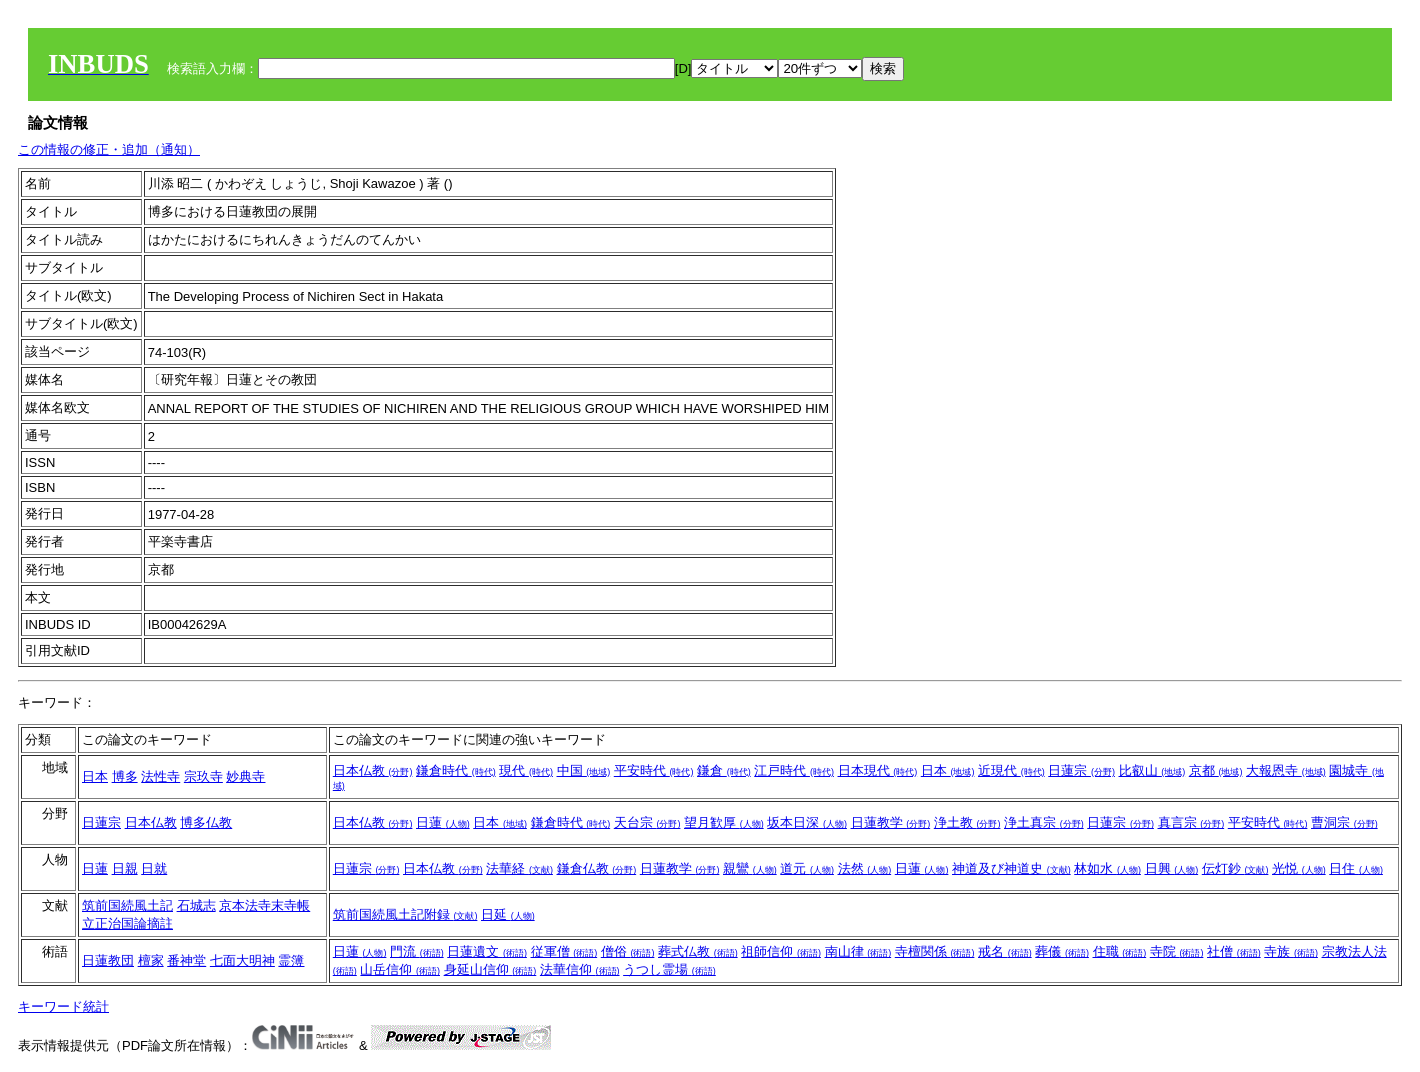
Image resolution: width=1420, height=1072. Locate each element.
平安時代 (654, 770)
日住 (1356, 868)
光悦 (1299, 868)
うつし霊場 (669, 969)
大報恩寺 (1286, 770)
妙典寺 (245, 776)
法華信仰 (580, 969)
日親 (125, 868)
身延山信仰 (490, 969)
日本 (95, 776)
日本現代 (878, 770)
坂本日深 (807, 822)
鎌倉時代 (456, 770)
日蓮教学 (891, 822)
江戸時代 (794, 770)
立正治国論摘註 (127, 923)
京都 (1216, 770)
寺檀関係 (935, 951)
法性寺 (160, 776)
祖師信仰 (781, 951)
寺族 (1291, 951)
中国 (584, 770)
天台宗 (647, 822)
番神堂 (186, 960)
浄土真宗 (1044, 822)
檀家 (151, 960)
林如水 (1107, 868)
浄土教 (967, 822)
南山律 (858, 951)
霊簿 (291, 960)
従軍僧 (564, 951)
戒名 (1005, 951)
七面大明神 (242, 960)
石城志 (196, 905)
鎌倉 (724, 770)
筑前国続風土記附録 (405, 914)
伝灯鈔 (1235, 868)
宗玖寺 (203, 776)
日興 (1172, 868)
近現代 (1011, 770)
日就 (154, 868)
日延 (508, 914)
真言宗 (1191, 822)
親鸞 (750, 868)
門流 (417, 951)
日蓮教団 (108, 960)
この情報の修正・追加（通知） (109, 149)
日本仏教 (373, 770)
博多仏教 (206, 822)
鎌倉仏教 (597, 868)
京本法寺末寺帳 (264, 905)
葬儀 (1062, 951)
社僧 (1234, 951)
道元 (807, 868)
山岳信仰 (400, 969)
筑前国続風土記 (127, 905)
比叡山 (1152, 770)
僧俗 (628, 951)
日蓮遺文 (487, 951)
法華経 (519, 868)
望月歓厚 (724, 822)
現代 (526, 770)
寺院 (1177, 951)
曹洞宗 (1344, 822)
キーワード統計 (63, 1006)
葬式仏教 (698, 951)
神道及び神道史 (1011, 868)
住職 (1120, 951)
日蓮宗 (1081, 770)
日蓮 (443, 822)
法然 (865, 868)
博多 (125, 776)
